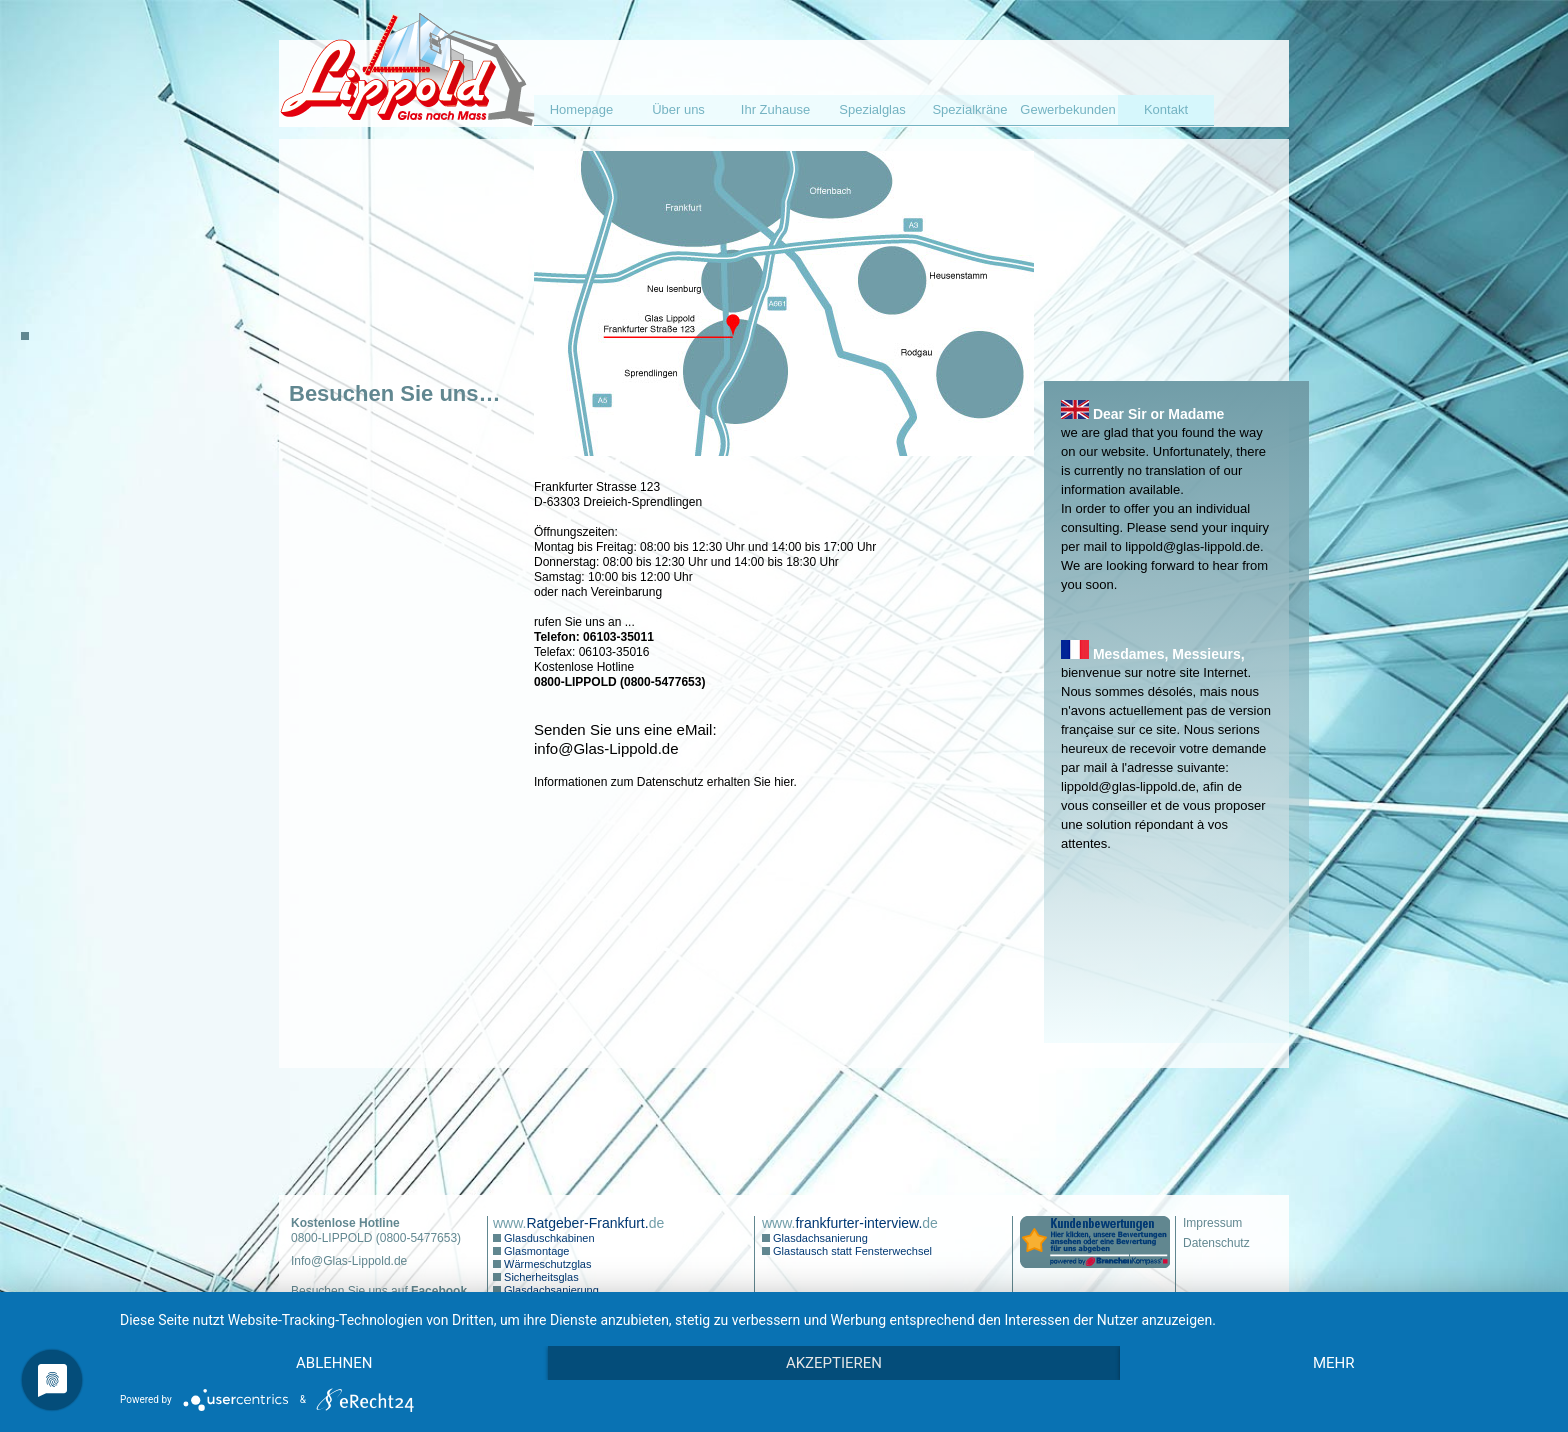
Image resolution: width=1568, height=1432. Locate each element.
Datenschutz (1216, 1243)
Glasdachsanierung (550, 1290)
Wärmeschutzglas (546, 1264)
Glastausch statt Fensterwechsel (851, 1251)
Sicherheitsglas (540, 1277)
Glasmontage (535, 1251)
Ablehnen (334, 1363)
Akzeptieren (834, 1363)
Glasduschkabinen (548, 1238)
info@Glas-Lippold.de (606, 748)
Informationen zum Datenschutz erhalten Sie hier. (665, 782)
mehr (1334, 1363)
